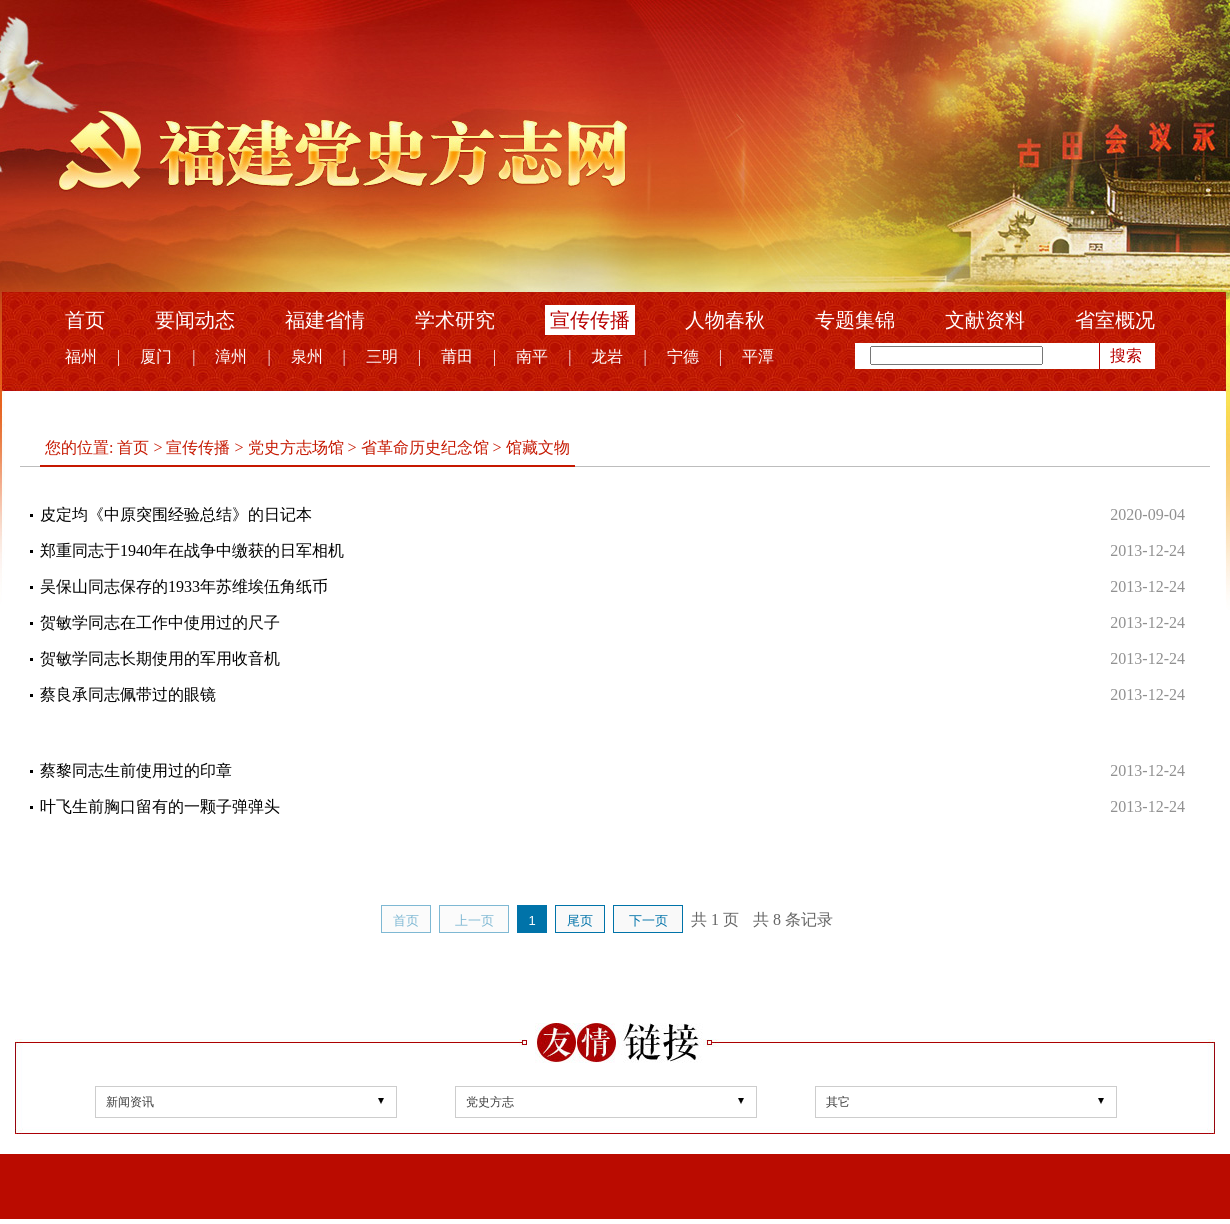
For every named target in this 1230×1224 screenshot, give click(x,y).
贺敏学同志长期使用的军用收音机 (160, 658)
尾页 (580, 920)
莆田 (457, 356)
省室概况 (1115, 320)
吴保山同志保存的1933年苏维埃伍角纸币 (184, 586)
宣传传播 (590, 320)
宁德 (683, 356)
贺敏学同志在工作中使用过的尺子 (160, 622)
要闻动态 (195, 320)
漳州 (231, 356)
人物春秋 (725, 320)
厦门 (156, 356)
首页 (85, 320)
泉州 (307, 356)
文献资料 (985, 320)
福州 (81, 356)
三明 (382, 356)
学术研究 (455, 320)
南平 (532, 356)
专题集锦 (855, 320)
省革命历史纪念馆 (425, 447)
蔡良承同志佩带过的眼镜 (128, 694)
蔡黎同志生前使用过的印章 (136, 770)
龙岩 (607, 356)
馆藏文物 (536, 447)
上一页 (474, 920)
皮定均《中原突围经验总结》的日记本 (176, 514)
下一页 (648, 920)
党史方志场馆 (296, 447)
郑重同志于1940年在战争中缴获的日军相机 (192, 550)
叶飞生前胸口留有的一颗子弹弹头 (160, 806)
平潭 (758, 356)
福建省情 (325, 320)
